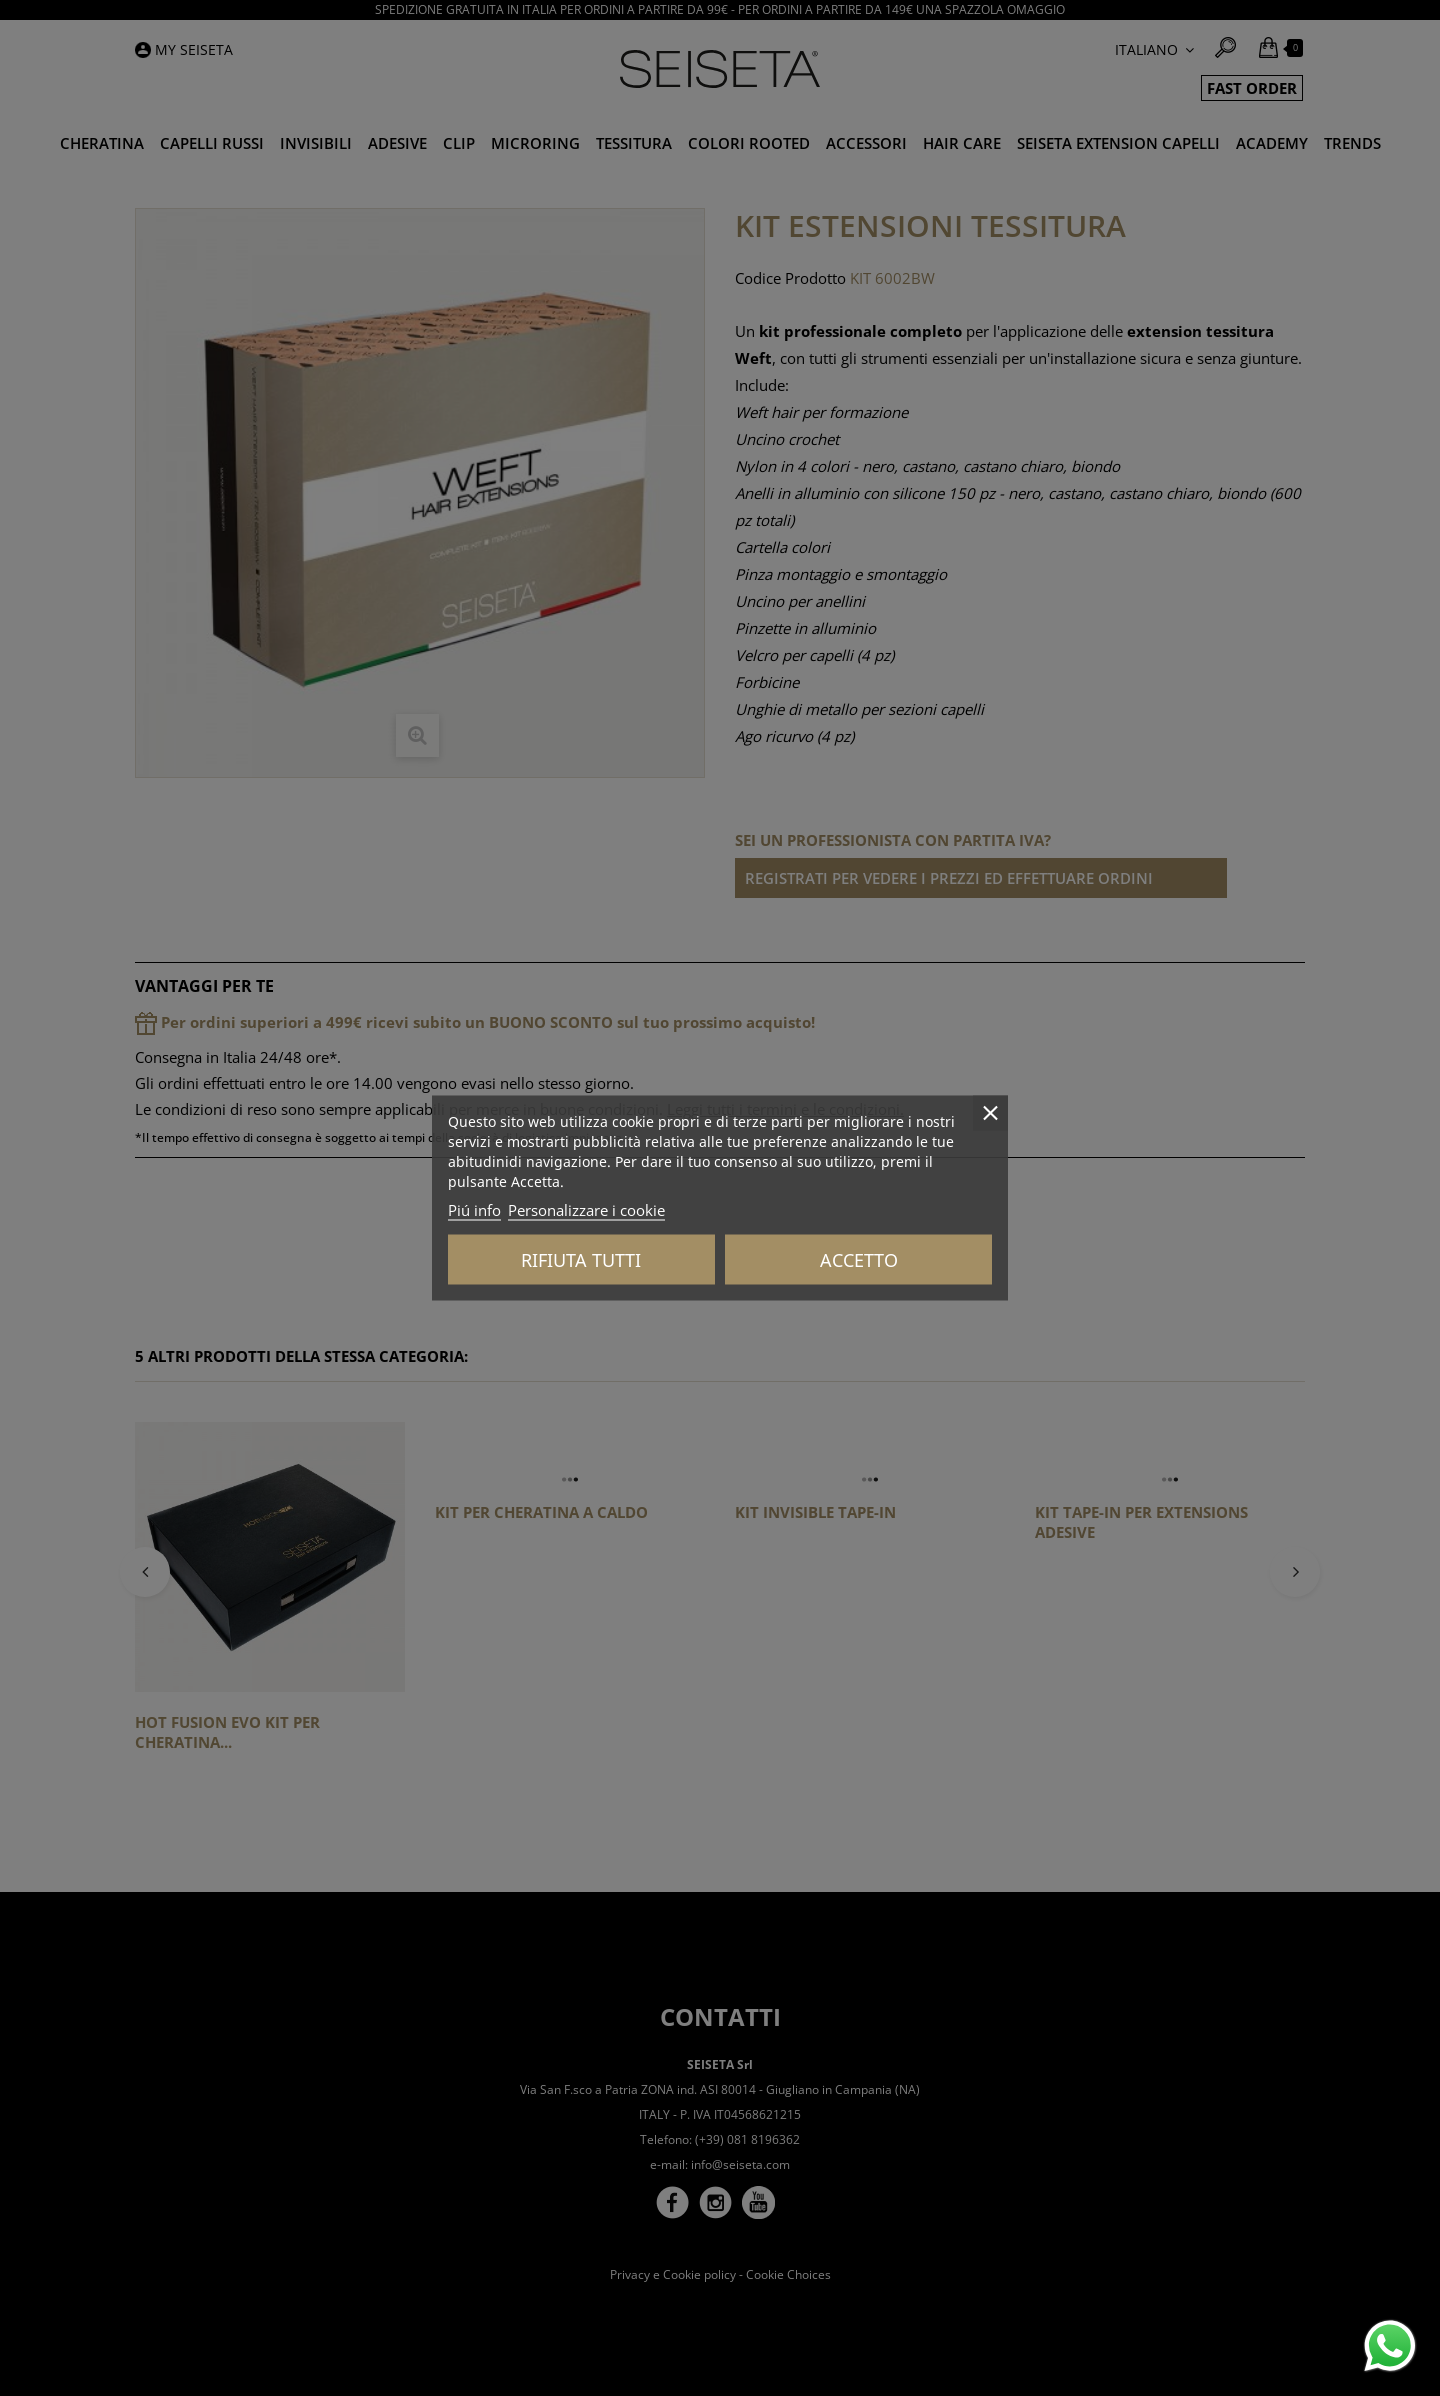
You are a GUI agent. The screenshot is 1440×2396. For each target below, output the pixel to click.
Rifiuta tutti (581, 1260)
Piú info (474, 1210)
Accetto (859, 1260)
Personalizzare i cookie (586, 1210)
